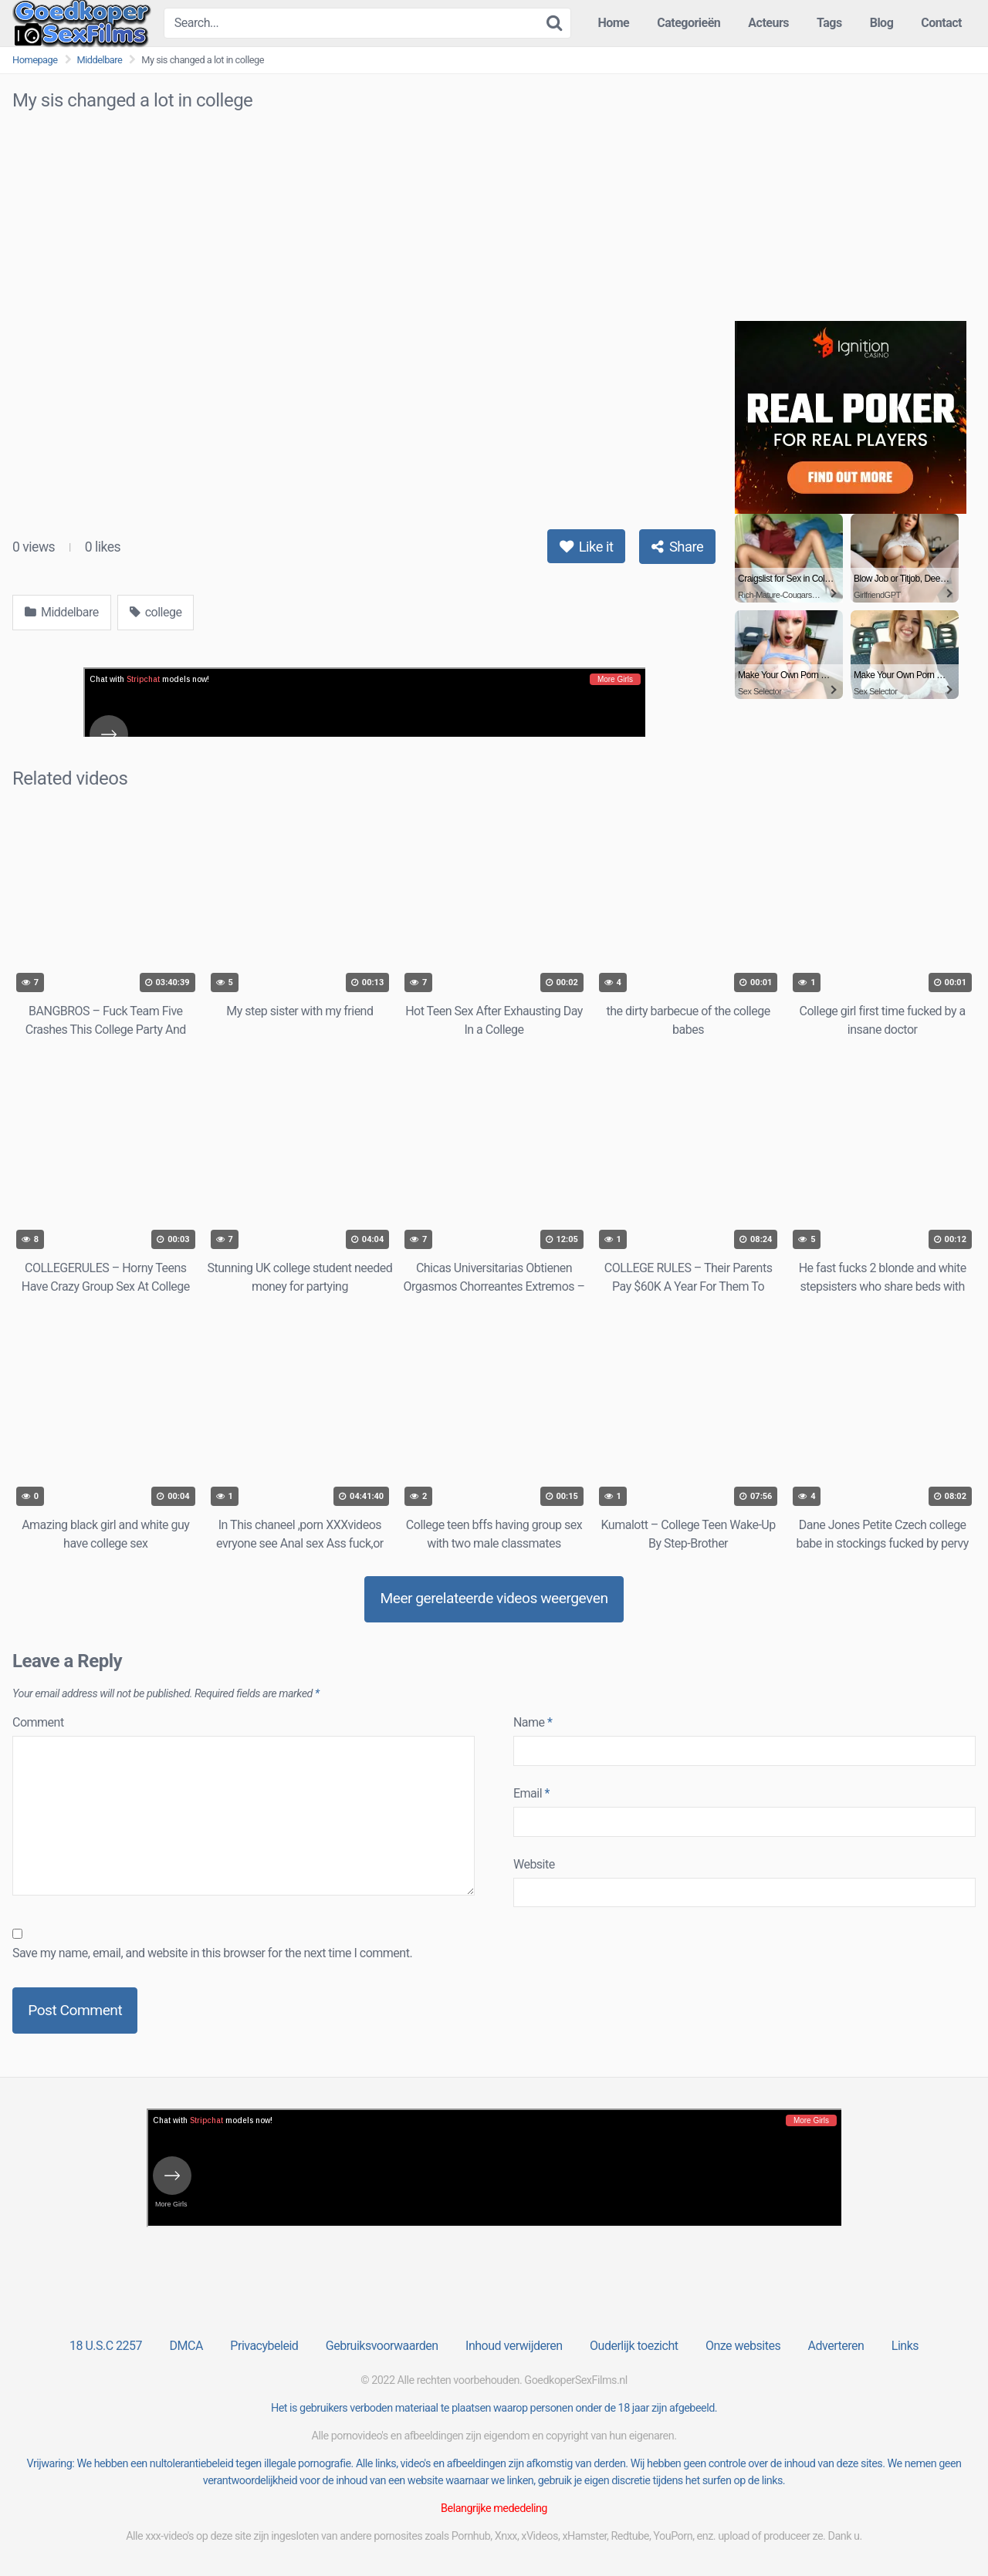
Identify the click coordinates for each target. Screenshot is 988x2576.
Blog (882, 22)
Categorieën (688, 22)
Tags (829, 22)
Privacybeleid (264, 2345)
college (156, 612)
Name (533, 1722)
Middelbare (100, 60)
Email (531, 1793)
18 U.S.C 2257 (105, 2345)
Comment (38, 1722)
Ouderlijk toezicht (634, 2345)
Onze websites (742, 2345)
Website (534, 1864)
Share (677, 546)
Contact (941, 22)
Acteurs (768, 22)
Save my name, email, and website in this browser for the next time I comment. (212, 1953)
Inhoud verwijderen (513, 2345)
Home (613, 22)
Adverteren (836, 2345)
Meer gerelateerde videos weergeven (493, 1598)
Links (905, 2345)
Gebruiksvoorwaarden (382, 2345)
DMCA (186, 2345)
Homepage (35, 60)
